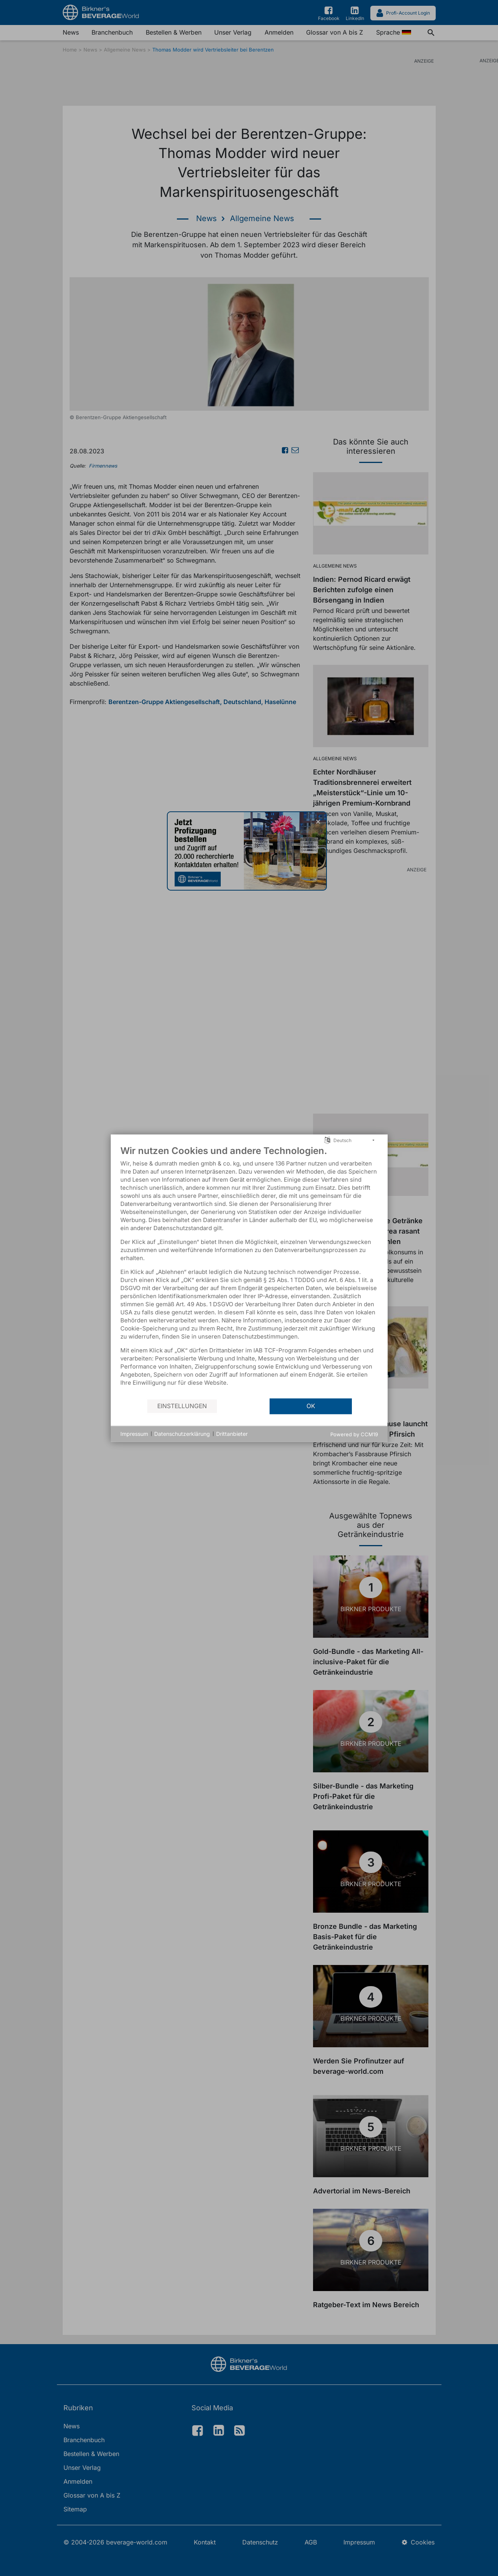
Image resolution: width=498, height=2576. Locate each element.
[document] (249, 1271)
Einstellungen (182, 1406)
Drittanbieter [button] (232, 1433)
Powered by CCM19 (354, 1434)
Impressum (134, 1433)
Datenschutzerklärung (182, 1433)
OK (310, 1406)
